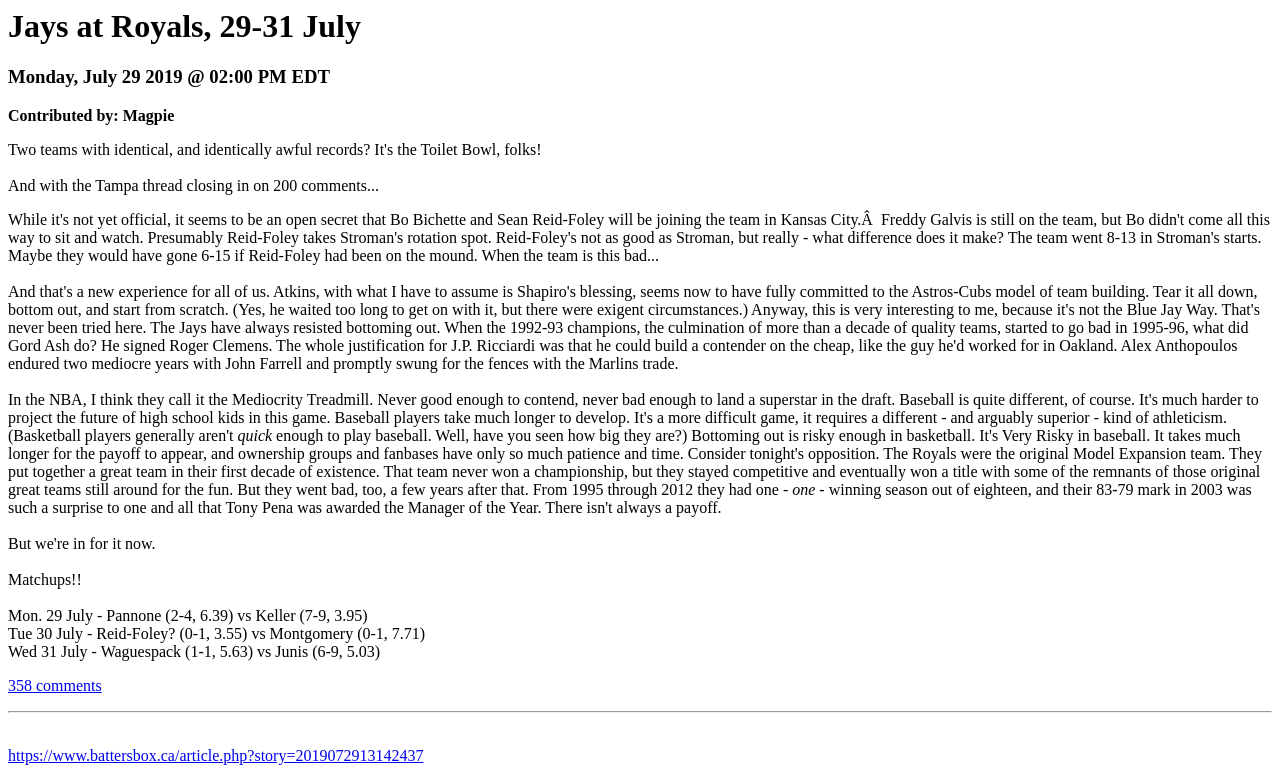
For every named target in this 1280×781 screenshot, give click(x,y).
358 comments (55, 685)
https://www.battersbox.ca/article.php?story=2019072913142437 (215, 755)
